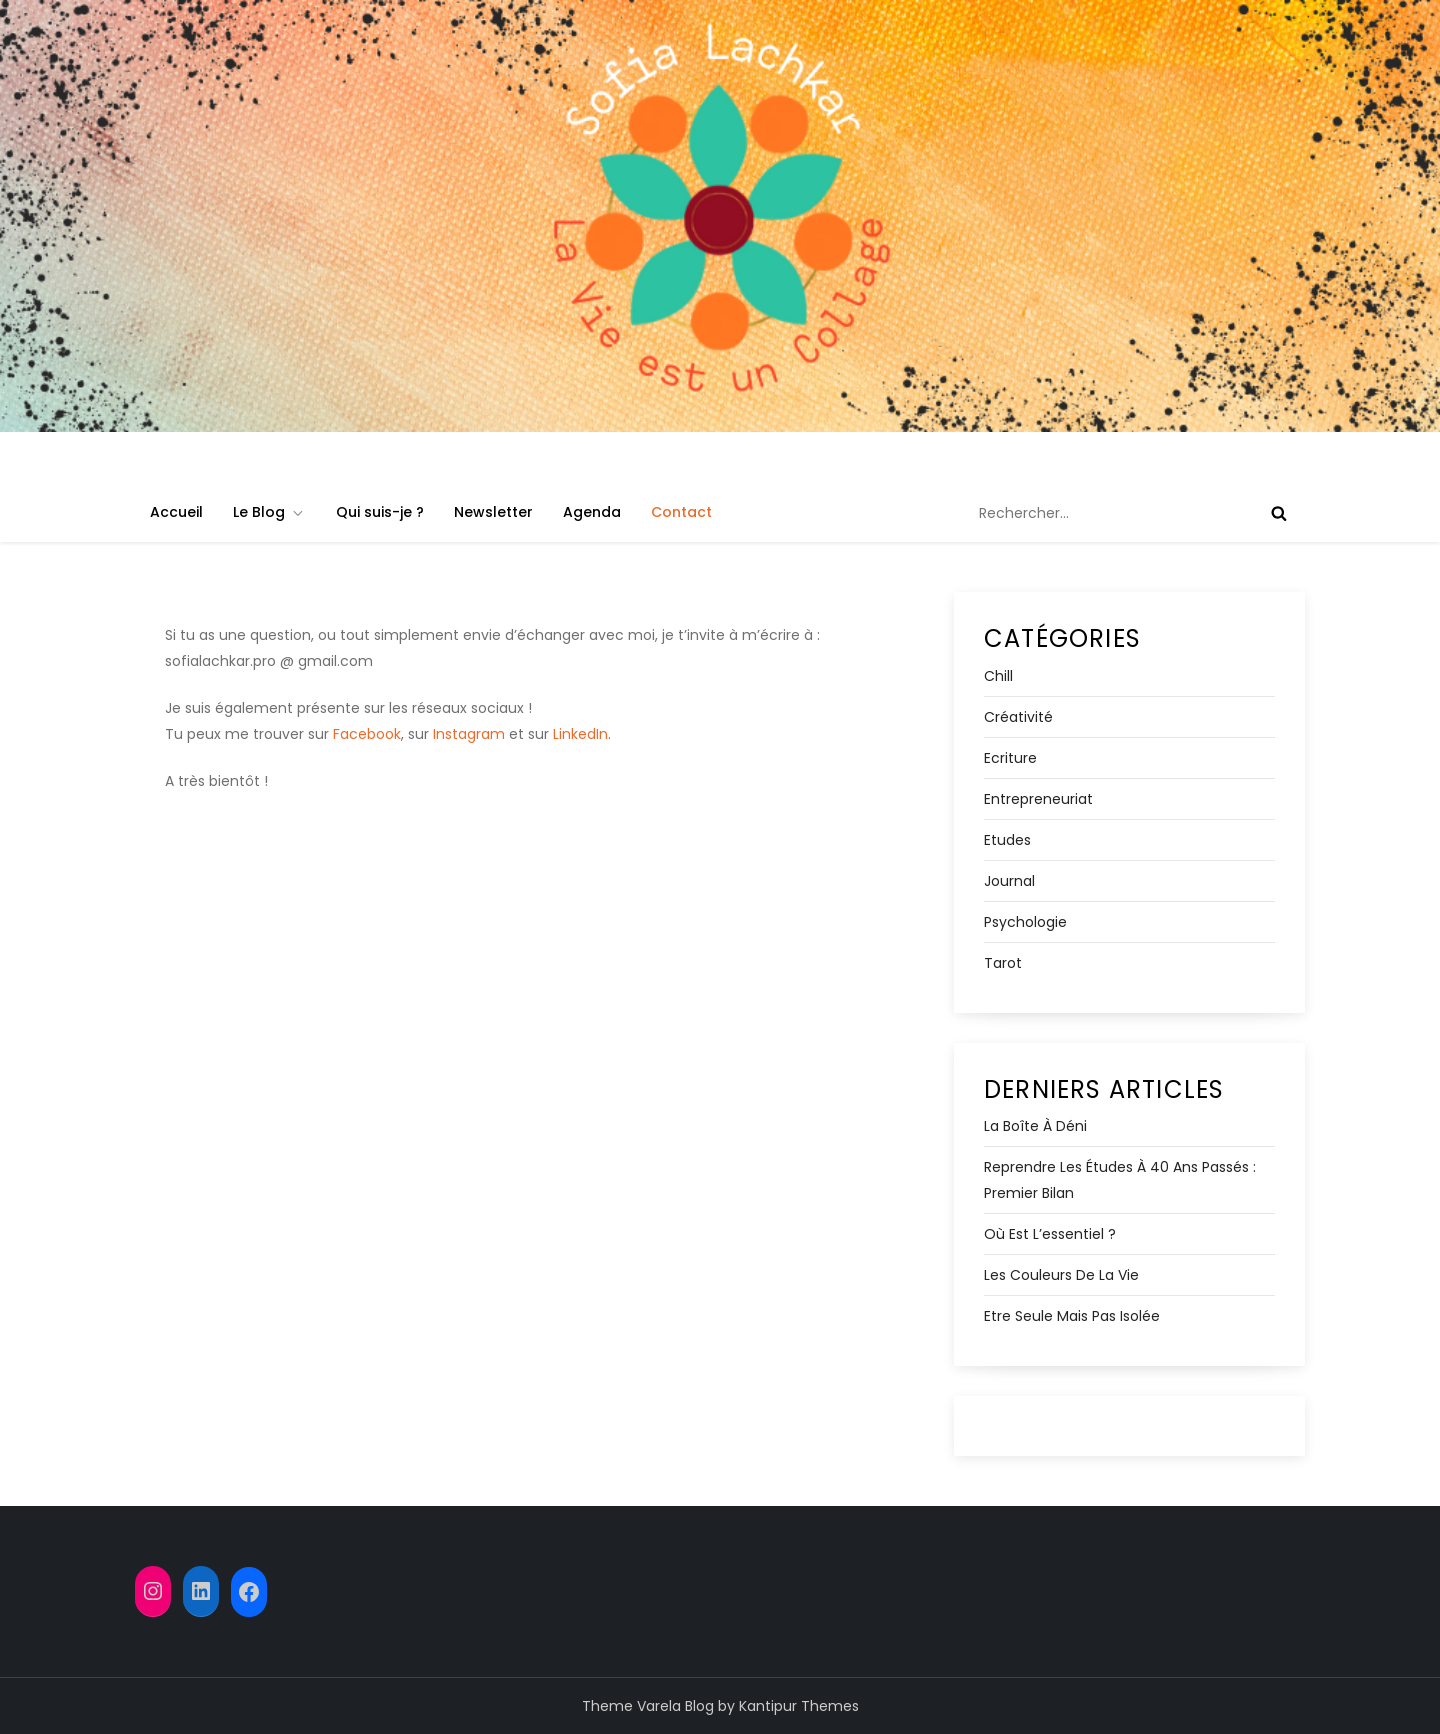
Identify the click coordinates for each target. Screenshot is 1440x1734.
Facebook (367, 734)
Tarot (1003, 963)
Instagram (469, 734)
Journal (1009, 881)
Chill (998, 676)
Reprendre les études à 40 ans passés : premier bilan (1120, 1180)
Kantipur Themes (799, 1706)
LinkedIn (580, 734)
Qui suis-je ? (380, 512)
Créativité (1018, 717)
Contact (681, 512)
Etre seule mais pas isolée (1072, 1316)
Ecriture (1010, 758)
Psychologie (1025, 922)
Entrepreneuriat (1038, 799)
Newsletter (493, 512)
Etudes (1007, 840)
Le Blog (269, 512)
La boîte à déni (1035, 1126)
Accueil (176, 512)
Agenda (592, 512)
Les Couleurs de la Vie (1061, 1275)
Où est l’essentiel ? (1050, 1234)
